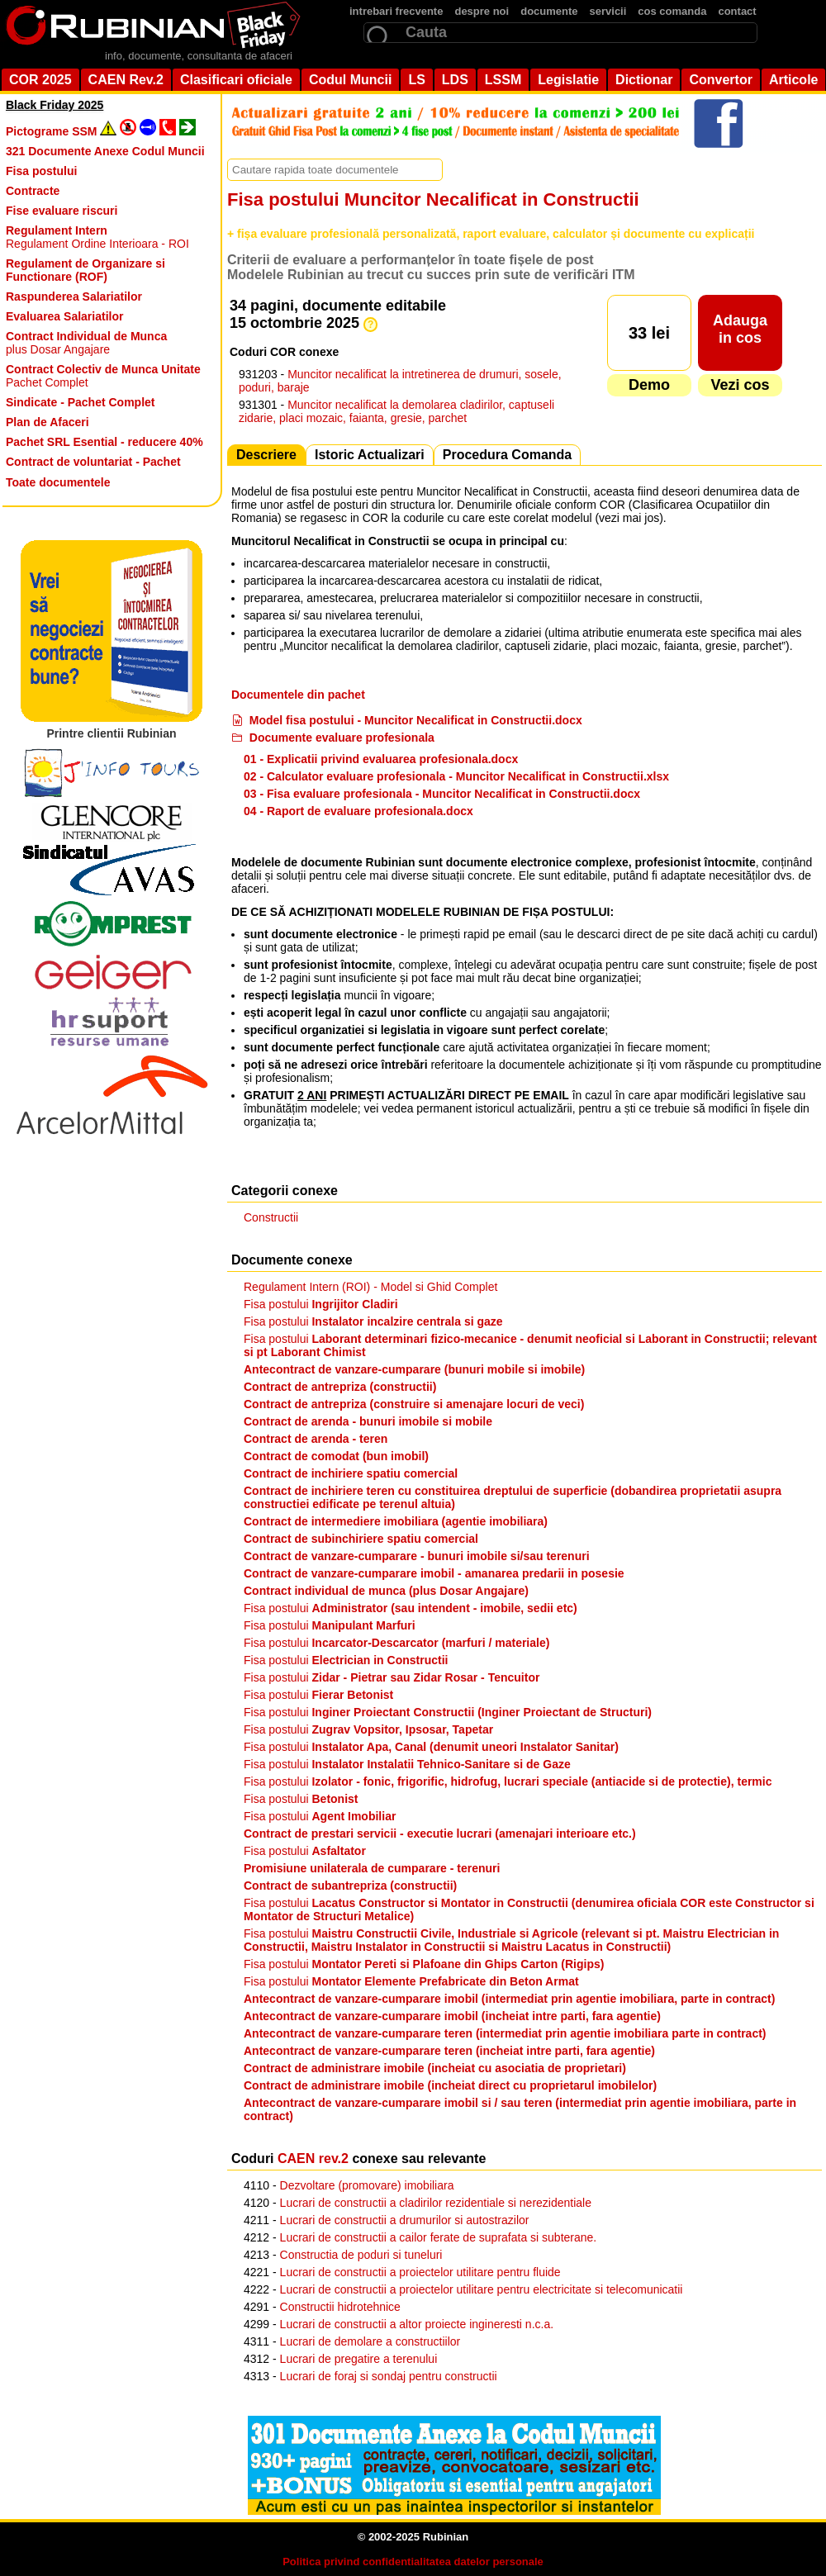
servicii (608, 11)
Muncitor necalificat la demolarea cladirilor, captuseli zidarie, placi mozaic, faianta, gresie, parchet (396, 411)
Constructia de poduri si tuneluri (361, 2254)
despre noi (481, 11)
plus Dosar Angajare (86, 343)
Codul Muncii (350, 80)
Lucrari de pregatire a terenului (359, 2358)
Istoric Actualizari (370, 455)
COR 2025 (40, 80)
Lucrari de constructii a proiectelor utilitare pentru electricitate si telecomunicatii (481, 2289)
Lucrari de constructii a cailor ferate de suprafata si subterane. (438, 2237)
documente (548, 11)
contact (737, 11)
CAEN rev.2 (313, 2158)
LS (416, 80)
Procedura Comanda (507, 455)
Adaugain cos (740, 329)
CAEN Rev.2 (126, 80)
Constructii (271, 1217)
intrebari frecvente (396, 11)
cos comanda (672, 11)
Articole (794, 80)
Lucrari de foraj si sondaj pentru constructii (388, 2376)
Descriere (266, 455)
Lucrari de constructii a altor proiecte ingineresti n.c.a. (417, 2324)
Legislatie (568, 80)
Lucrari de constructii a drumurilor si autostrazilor (404, 2220)
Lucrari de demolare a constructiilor (370, 2341)
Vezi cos (739, 385)
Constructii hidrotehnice (340, 2306)
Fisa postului (321, 1304)
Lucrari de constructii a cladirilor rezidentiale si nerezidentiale (435, 2202)
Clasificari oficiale (236, 80)
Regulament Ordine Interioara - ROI (97, 237)
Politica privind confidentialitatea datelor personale (413, 2561)
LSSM (503, 80)
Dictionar (643, 80)
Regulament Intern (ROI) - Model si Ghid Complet (370, 1286)
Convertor (720, 80)
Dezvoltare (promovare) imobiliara (367, 2185)
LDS (455, 80)
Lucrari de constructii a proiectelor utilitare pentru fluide (420, 2272)
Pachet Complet (103, 376)
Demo (649, 385)
